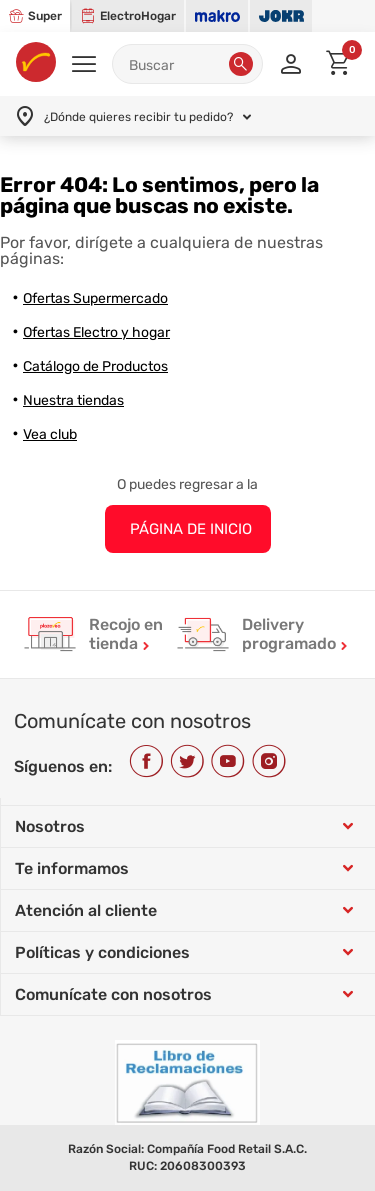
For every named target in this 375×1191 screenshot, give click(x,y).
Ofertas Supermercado (95, 298)
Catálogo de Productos (95, 366)
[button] (241, 64)
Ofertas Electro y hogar (96, 332)
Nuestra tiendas (73, 400)
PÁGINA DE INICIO (191, 529)
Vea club (50, 434)
